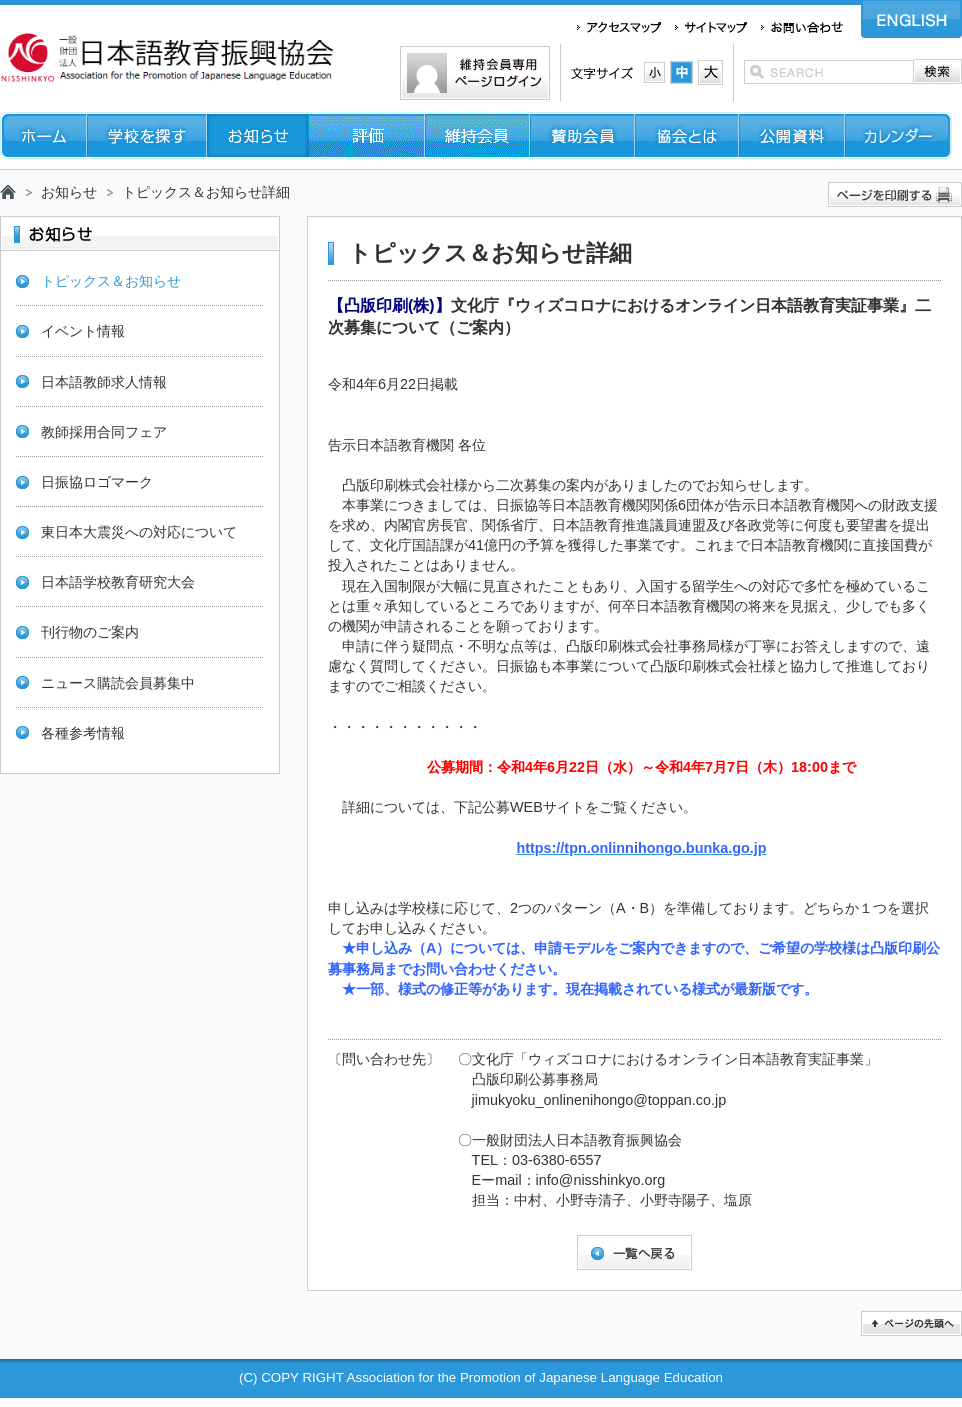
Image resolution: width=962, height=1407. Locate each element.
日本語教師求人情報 (104, 382)
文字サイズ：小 (654, 72)
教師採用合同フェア (104, 432)
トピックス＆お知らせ (111, 281)
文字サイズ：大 (710, 72)
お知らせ (69, 192)
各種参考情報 (83, 733)
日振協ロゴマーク (97, 482)
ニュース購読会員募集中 (118, 683)
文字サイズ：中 (681, 72)
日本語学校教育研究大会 (118, 582)
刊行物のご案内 (90, 632)
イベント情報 (83, 331)
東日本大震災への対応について (139, 532)
